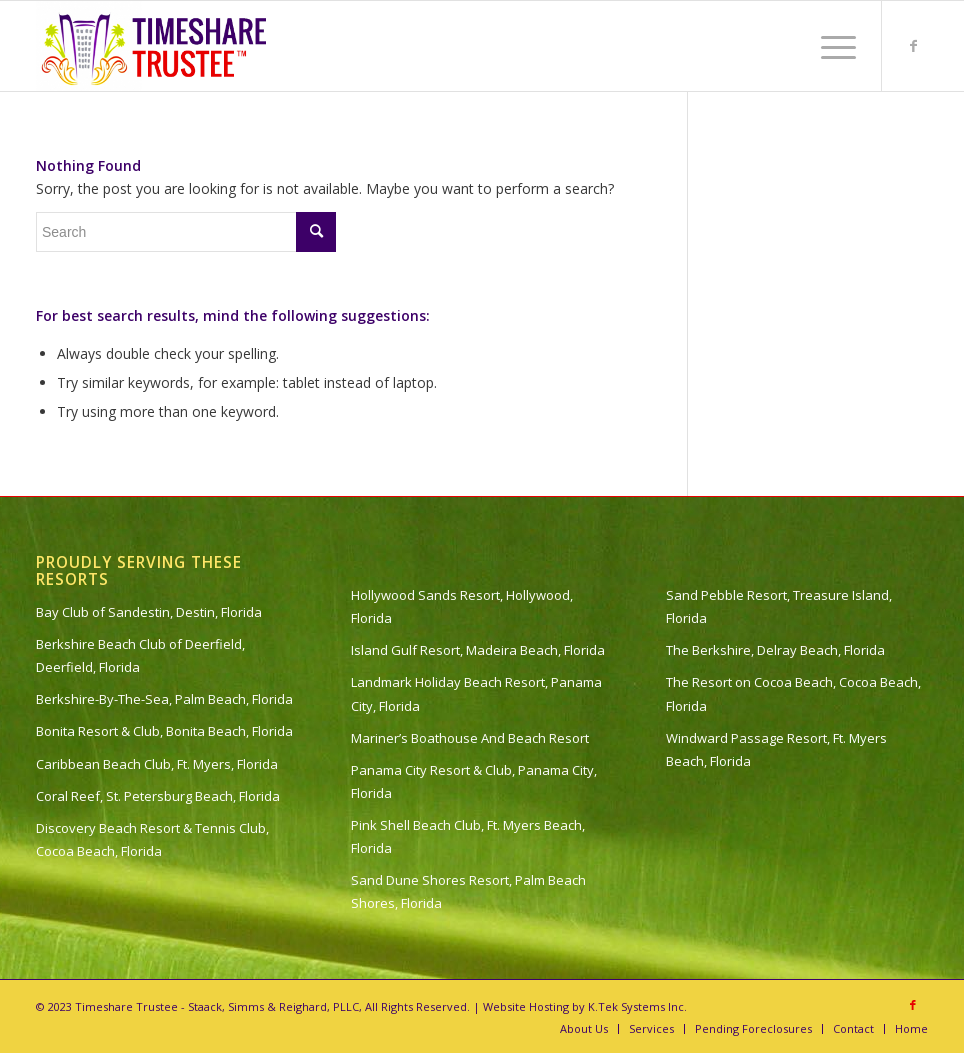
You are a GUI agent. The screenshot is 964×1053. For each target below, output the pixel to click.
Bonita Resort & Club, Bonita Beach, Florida (164, 731)
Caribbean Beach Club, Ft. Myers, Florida (157, 764)
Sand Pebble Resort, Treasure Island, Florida (779, 606)
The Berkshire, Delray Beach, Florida (775, 650)
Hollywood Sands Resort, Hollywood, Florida (462, 606)
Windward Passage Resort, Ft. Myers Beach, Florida (776, 749)
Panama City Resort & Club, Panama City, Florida (474, 781)
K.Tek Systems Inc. (637, 1006)
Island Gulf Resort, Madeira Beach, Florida (478, 650)
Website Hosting (526, 1006)
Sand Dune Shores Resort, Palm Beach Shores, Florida (468, 891)
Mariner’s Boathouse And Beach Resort (470, 738)
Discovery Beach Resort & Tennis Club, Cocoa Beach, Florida (152, 839)
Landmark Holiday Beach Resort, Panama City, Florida (476, 693)
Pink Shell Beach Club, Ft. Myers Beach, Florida (468, 836)
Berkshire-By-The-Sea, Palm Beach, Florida (164, 699)
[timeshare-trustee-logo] (157, 46)
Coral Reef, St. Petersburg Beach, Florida (158, 796)
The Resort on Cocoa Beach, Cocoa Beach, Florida (793, 693)
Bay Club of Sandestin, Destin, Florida (149, 612)
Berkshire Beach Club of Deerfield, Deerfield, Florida (140, 655)
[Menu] (828, 46)
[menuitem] (828, 46)
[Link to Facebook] (913, 46)
